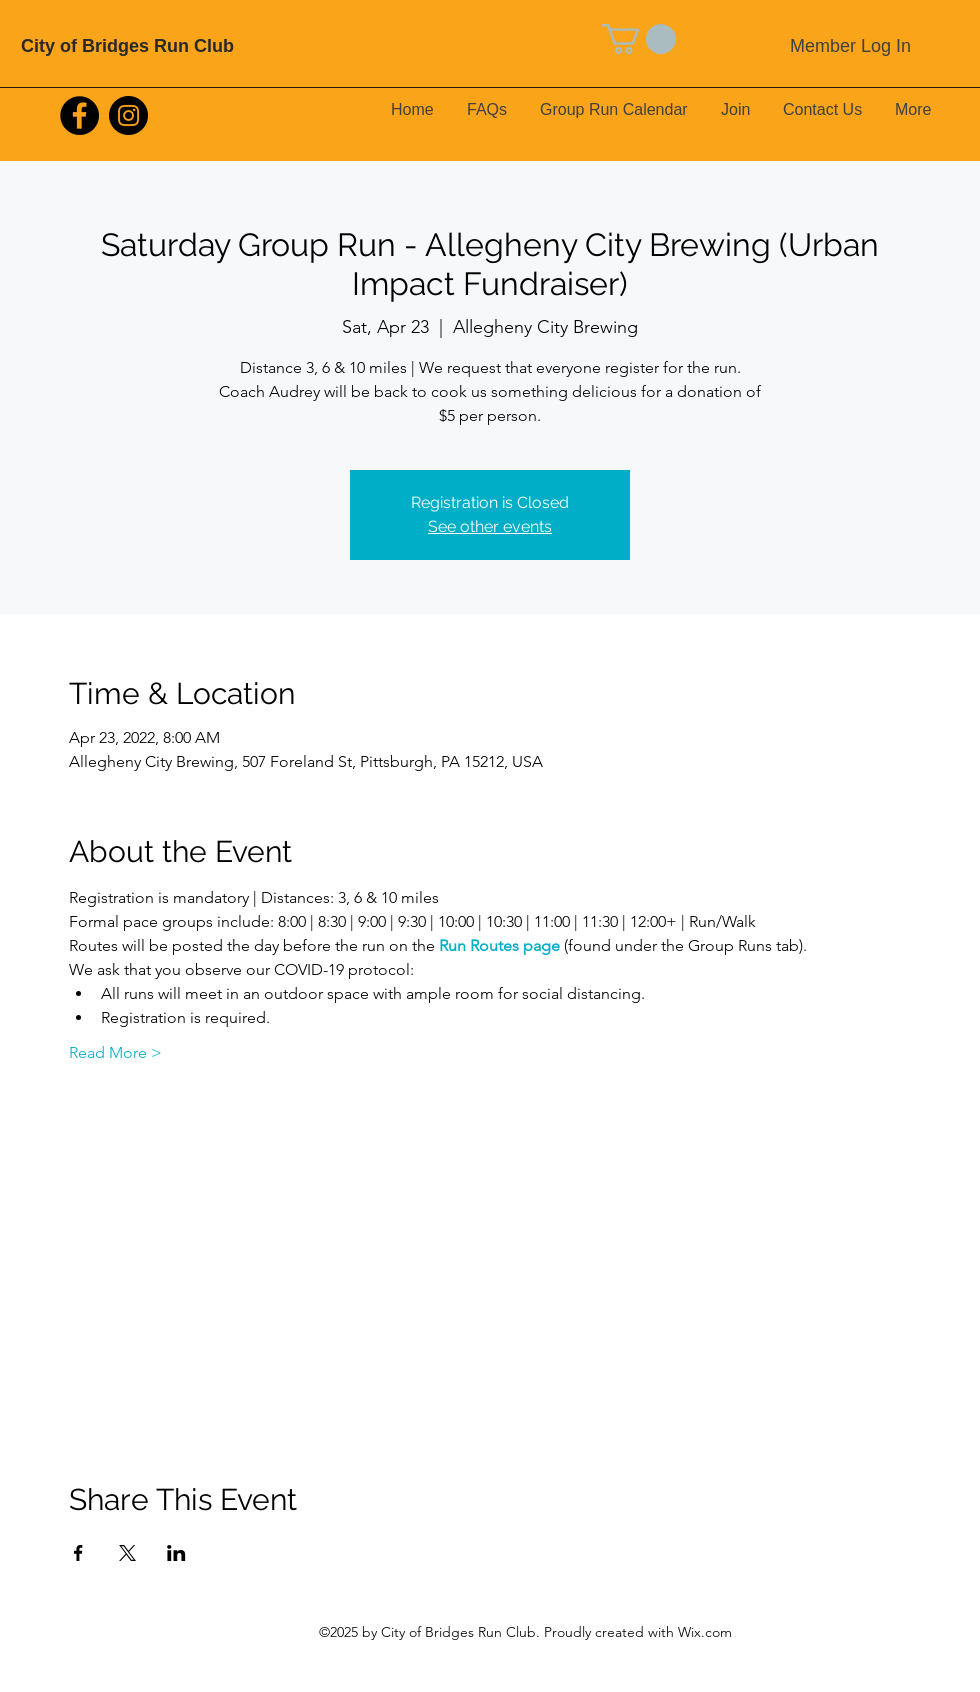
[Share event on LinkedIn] (176, 1553)
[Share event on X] (127, 1553)
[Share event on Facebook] (78, 1553)
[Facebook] (79, 115)
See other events (490, 526)
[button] (639, 39)
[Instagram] (128, 115)
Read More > (115, 1052)
